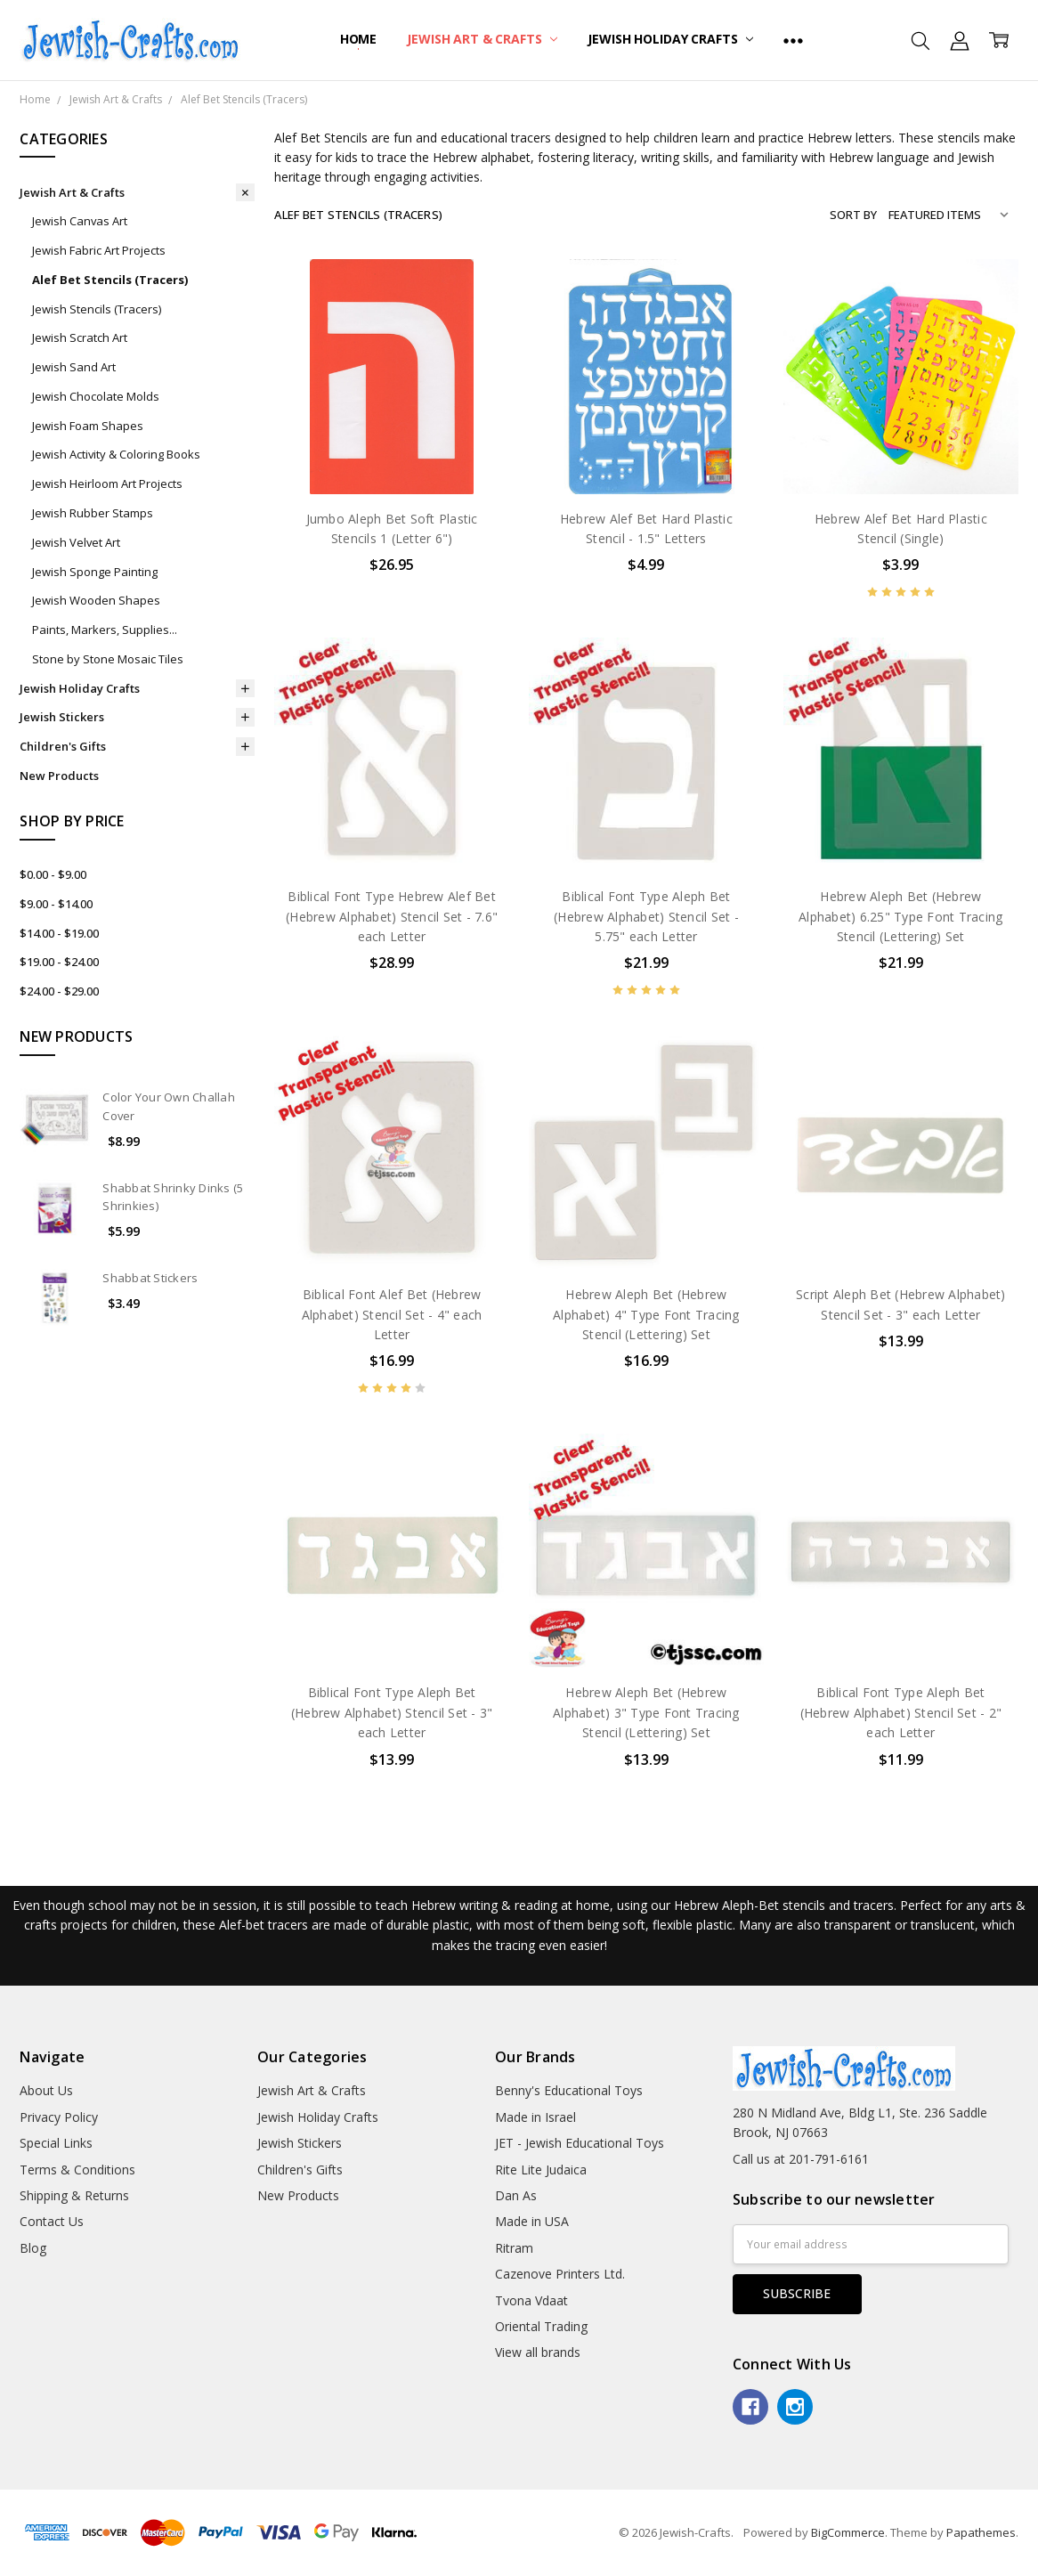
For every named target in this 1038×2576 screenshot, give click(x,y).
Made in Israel (535, 2117)
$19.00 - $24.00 (59, 962)
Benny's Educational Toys (569, 2090)
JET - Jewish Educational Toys (579, 2142)
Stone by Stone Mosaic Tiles (107, 659)
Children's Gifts (63, 746)
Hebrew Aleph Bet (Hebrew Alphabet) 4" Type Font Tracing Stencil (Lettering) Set (646, 1314)
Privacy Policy (59, 2117)
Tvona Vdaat (531, 2300)
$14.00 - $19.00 (59, 933)
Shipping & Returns (74, 2195)
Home (358, 38)
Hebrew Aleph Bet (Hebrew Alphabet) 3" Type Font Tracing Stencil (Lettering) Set (646, 1712)
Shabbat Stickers (150, 1278)
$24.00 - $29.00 (59, 991)
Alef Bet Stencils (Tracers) (110, 280)
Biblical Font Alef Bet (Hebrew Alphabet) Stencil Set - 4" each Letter (392, 1314)
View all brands (537, 2352)
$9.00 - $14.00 (56, 904)
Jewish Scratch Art (79, 337)
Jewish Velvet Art (76, 542)
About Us (46, 2090)
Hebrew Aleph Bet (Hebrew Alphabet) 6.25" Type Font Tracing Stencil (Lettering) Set (900, 916)
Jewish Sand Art (74, 367)
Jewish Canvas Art (79, 221)
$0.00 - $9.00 (53, 874)
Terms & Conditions (77, 2169)
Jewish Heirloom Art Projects (107, 483)
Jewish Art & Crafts (482, 38)
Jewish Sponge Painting (95, 572)
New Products (59, 776)
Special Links (56, 2142)
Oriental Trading (541, 2326)
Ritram (514, 2247)
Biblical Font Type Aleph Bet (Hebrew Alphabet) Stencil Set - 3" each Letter (392, 1712)
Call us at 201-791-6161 (801, 2158)
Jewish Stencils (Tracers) (96, 309)
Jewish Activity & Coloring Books (116, 454)
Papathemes (981, 2532)
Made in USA (532, 2221)
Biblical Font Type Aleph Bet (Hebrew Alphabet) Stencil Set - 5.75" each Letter (646, 916)
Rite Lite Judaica (541, 2169)
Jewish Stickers (62, 717)
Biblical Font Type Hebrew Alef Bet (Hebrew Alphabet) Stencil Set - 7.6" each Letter (392, 916)
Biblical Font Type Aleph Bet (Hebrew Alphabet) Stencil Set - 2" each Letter (901, 1712)
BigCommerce (848, 2532)
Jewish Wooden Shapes (96, 600)
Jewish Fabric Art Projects (99, 250)
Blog (33, 2247)
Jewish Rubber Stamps (92, 513)
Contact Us (52, 2221)
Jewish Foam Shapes (87, 426)
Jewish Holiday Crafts (670, 38)
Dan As (516, 2195)
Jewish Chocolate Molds (95, 396)
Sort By (853, 215)
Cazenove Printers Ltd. (560, 2273)
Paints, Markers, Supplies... (104, 630)
